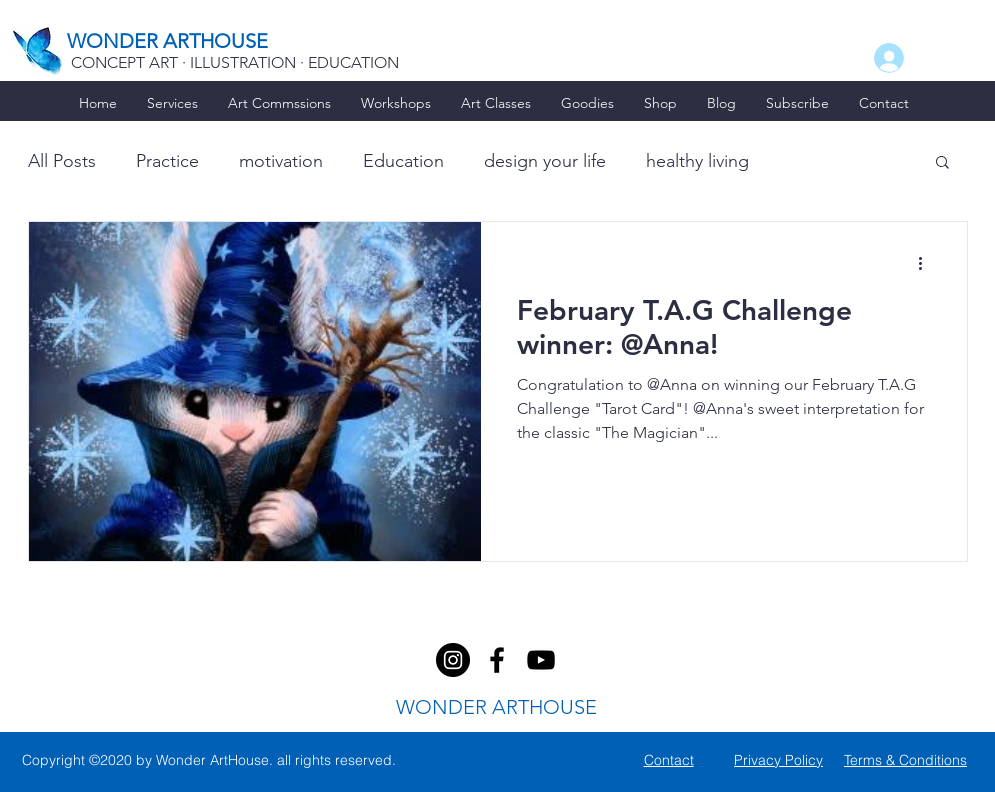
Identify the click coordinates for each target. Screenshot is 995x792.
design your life (545, 161)
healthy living (697, 161)
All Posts (62, 161)
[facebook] (453, 660)
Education (403, 161)
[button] (942, 163)
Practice (167, 161)
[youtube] (541, 660)
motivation (281, 161)
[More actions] (928, 263)
